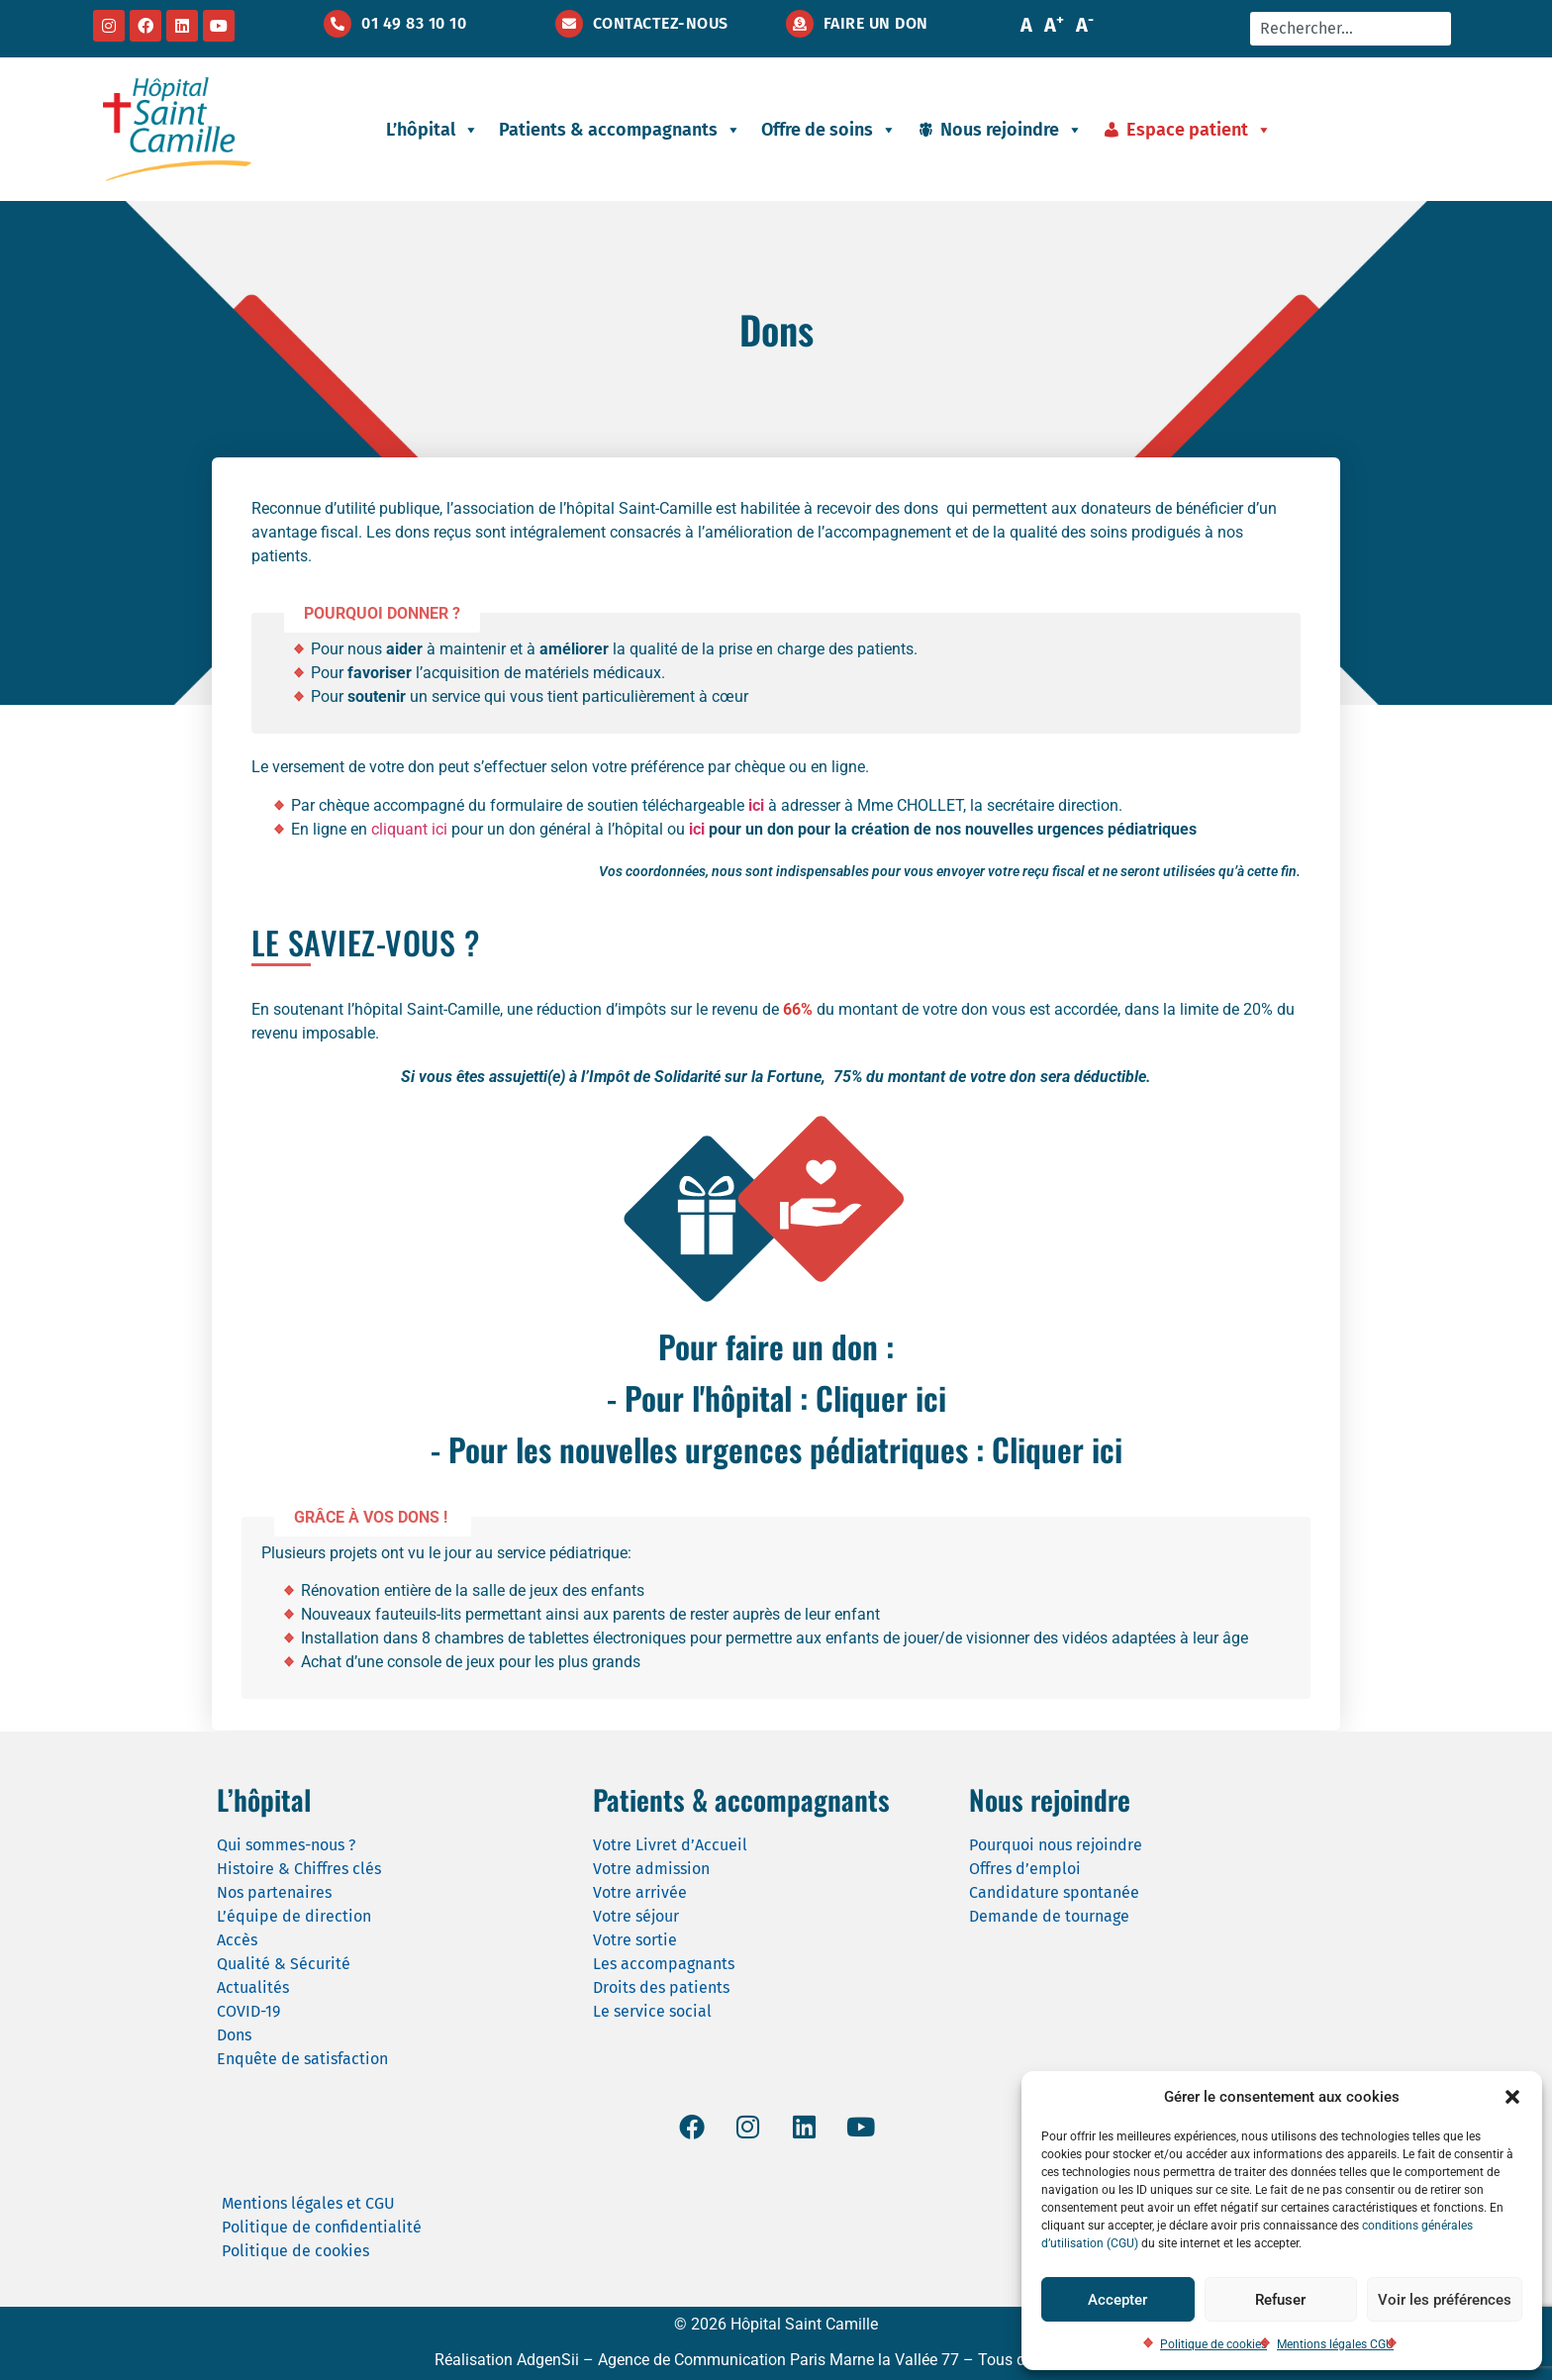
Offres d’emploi (1025, 1868)
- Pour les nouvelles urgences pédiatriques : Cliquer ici (776, 1449)
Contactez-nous (660, 23)
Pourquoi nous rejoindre (1055, 1844)
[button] (1512, 2097)
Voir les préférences (1444, 2300)
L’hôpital (432, 129)
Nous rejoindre (1011, 129)
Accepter (1117, 2300)
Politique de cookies (1213, 2344)
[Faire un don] (800, 24)
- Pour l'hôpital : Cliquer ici (776, 1397)
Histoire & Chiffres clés (299, 1868)
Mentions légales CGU (1335, 2344)
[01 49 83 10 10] (337, 24)
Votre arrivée (640, 1892)
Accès (237, 1940)
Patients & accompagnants (620, 129)
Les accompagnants (663, 1963)
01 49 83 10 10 (413, 23)
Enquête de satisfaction (302, 2058)
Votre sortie (635, 1940)
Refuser (1280, 2300)
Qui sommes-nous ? (286, 1844)
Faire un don (876, 23)
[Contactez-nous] (569, 24)
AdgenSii (548, 2359)
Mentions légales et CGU (308, 2203)
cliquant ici (409, 829)
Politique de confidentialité (322, 2227)
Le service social (652, 2011)
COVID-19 (248, 2011)
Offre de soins (829, 129)
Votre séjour (636, 1916)
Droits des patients (661, 1987)
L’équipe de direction (294, 1916)
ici (697, 829)
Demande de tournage (1049, 1916)
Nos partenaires (274, 1892)
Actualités (253, 1987)
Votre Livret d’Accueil (670, 1844)
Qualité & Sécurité (283, 1963)
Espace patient (1199, 129)
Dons (234, 2035)
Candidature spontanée (1054, 1892)
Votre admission (651, 1868)
